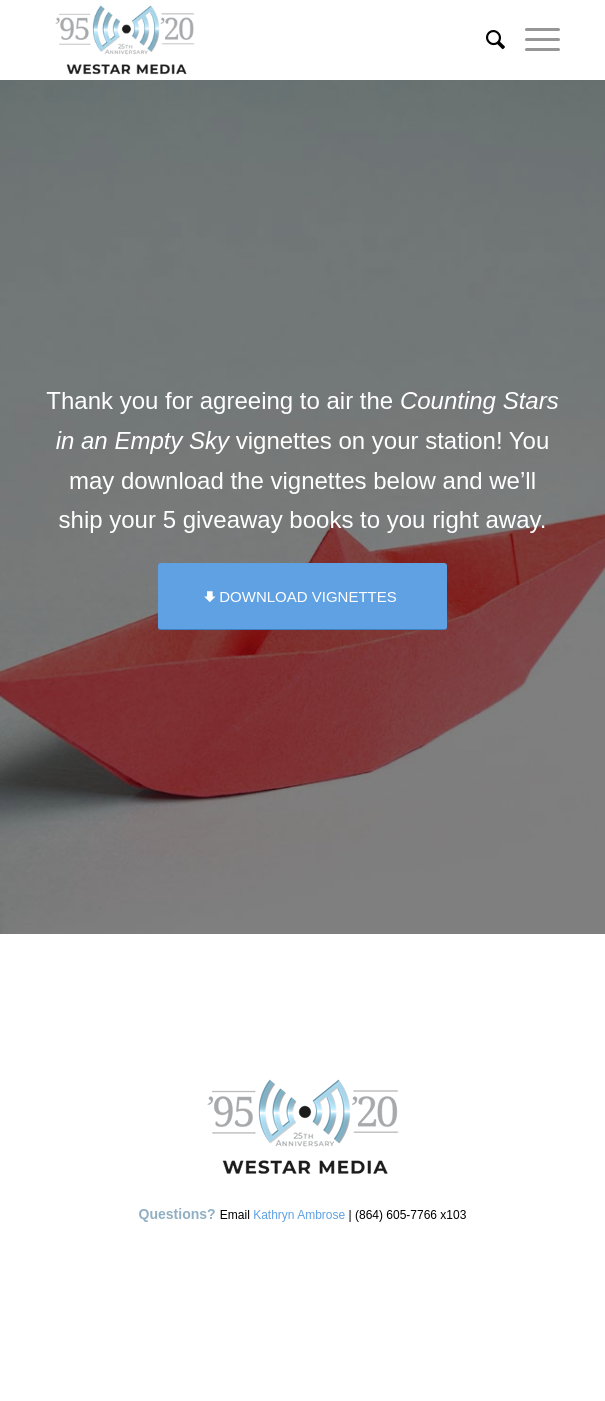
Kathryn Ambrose (299, 1215)
